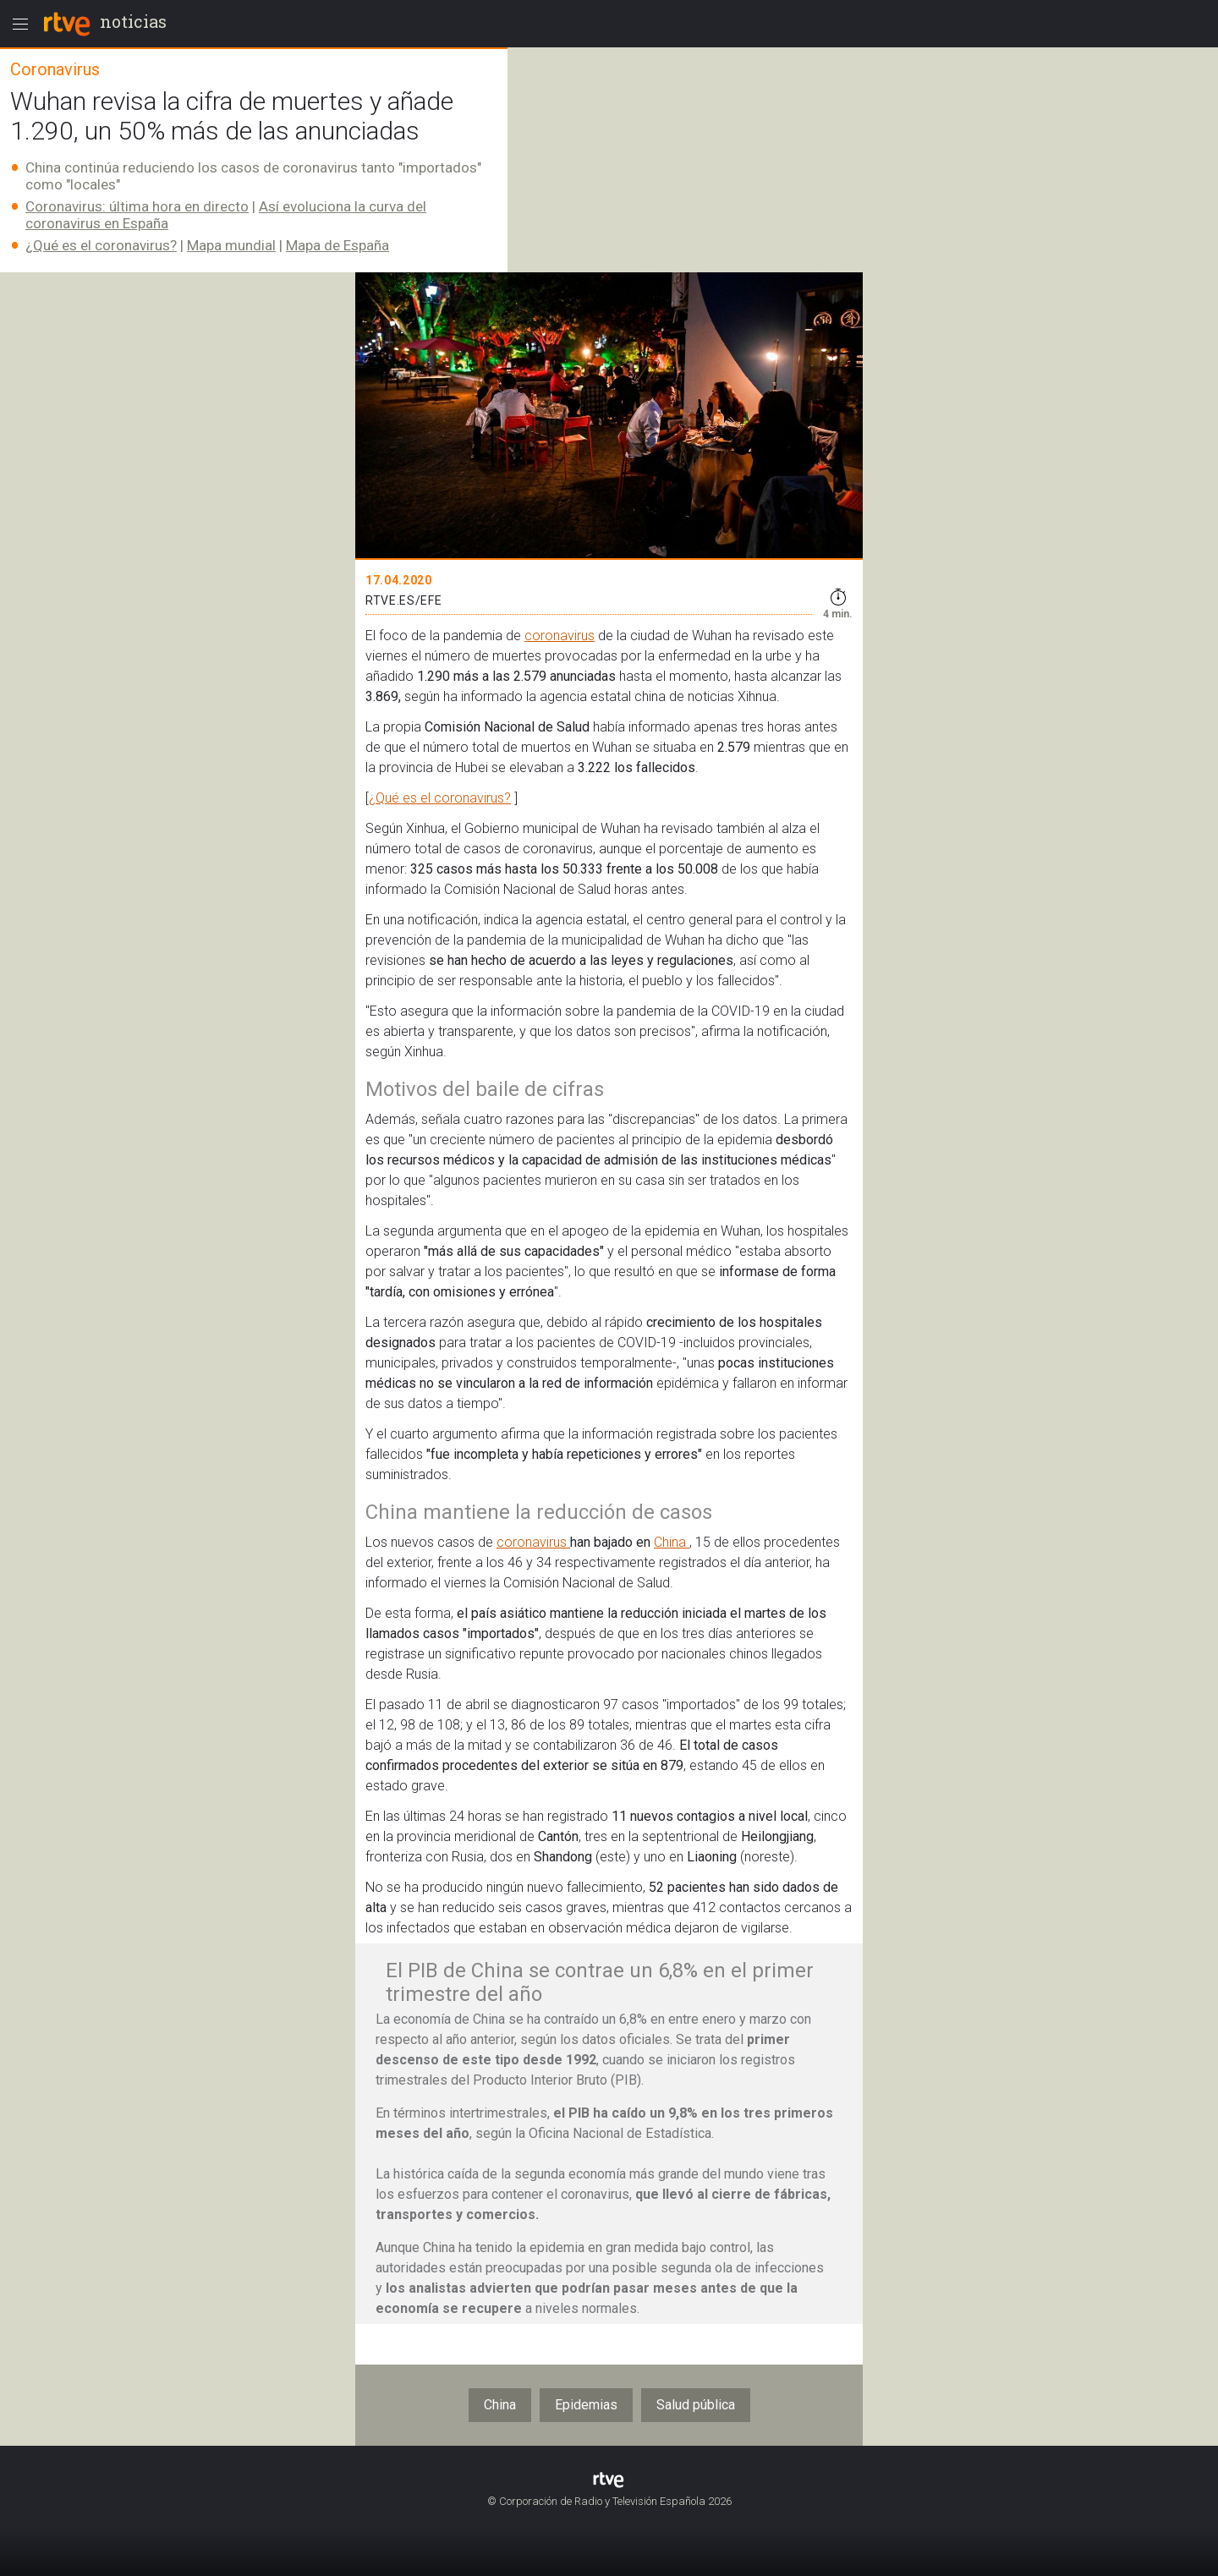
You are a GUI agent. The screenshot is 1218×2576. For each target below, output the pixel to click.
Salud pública (695, 2405)
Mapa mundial (231, 245)
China (671, 1542)
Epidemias (586, 2405)
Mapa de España (337, 245)
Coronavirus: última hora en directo (137, 206)
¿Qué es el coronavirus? (101, 245)
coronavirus (559, 636)
